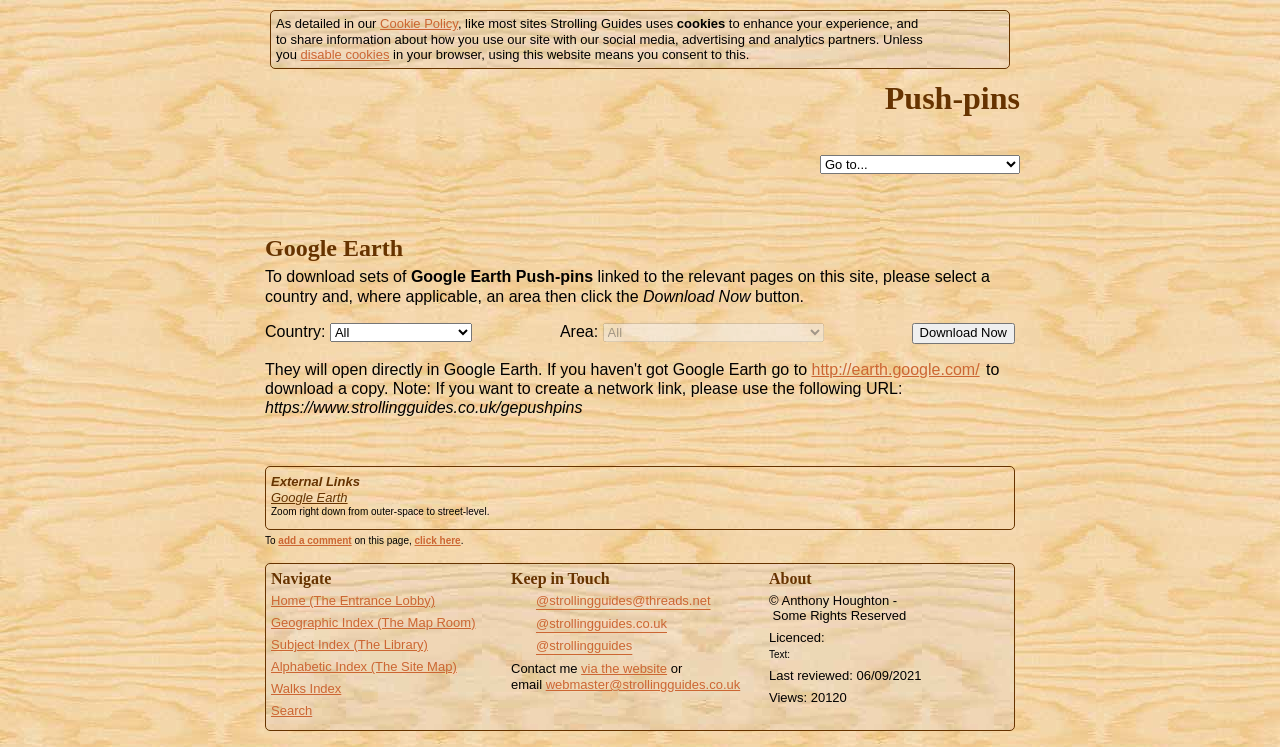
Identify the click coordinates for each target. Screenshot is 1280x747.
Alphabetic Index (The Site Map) (364, 666)
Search (291, 710)
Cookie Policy (419, 23)
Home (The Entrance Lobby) (353, 600)
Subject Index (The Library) (349, 644)
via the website (624, 668)
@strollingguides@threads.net (623, 600)
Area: (579, 331)
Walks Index (306, 688)
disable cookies (345, 54)
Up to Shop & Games (660, 165)
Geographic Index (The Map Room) (373, 622)
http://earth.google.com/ (895, 369)
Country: (295, 331)
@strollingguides (584, 645)
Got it (966, 39)
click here (438, 540)
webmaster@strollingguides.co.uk (643, 684)
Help (614, 165)
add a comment (314, 540)
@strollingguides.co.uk (601, 623)
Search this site (706, 165)
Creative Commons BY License (832, 652)
